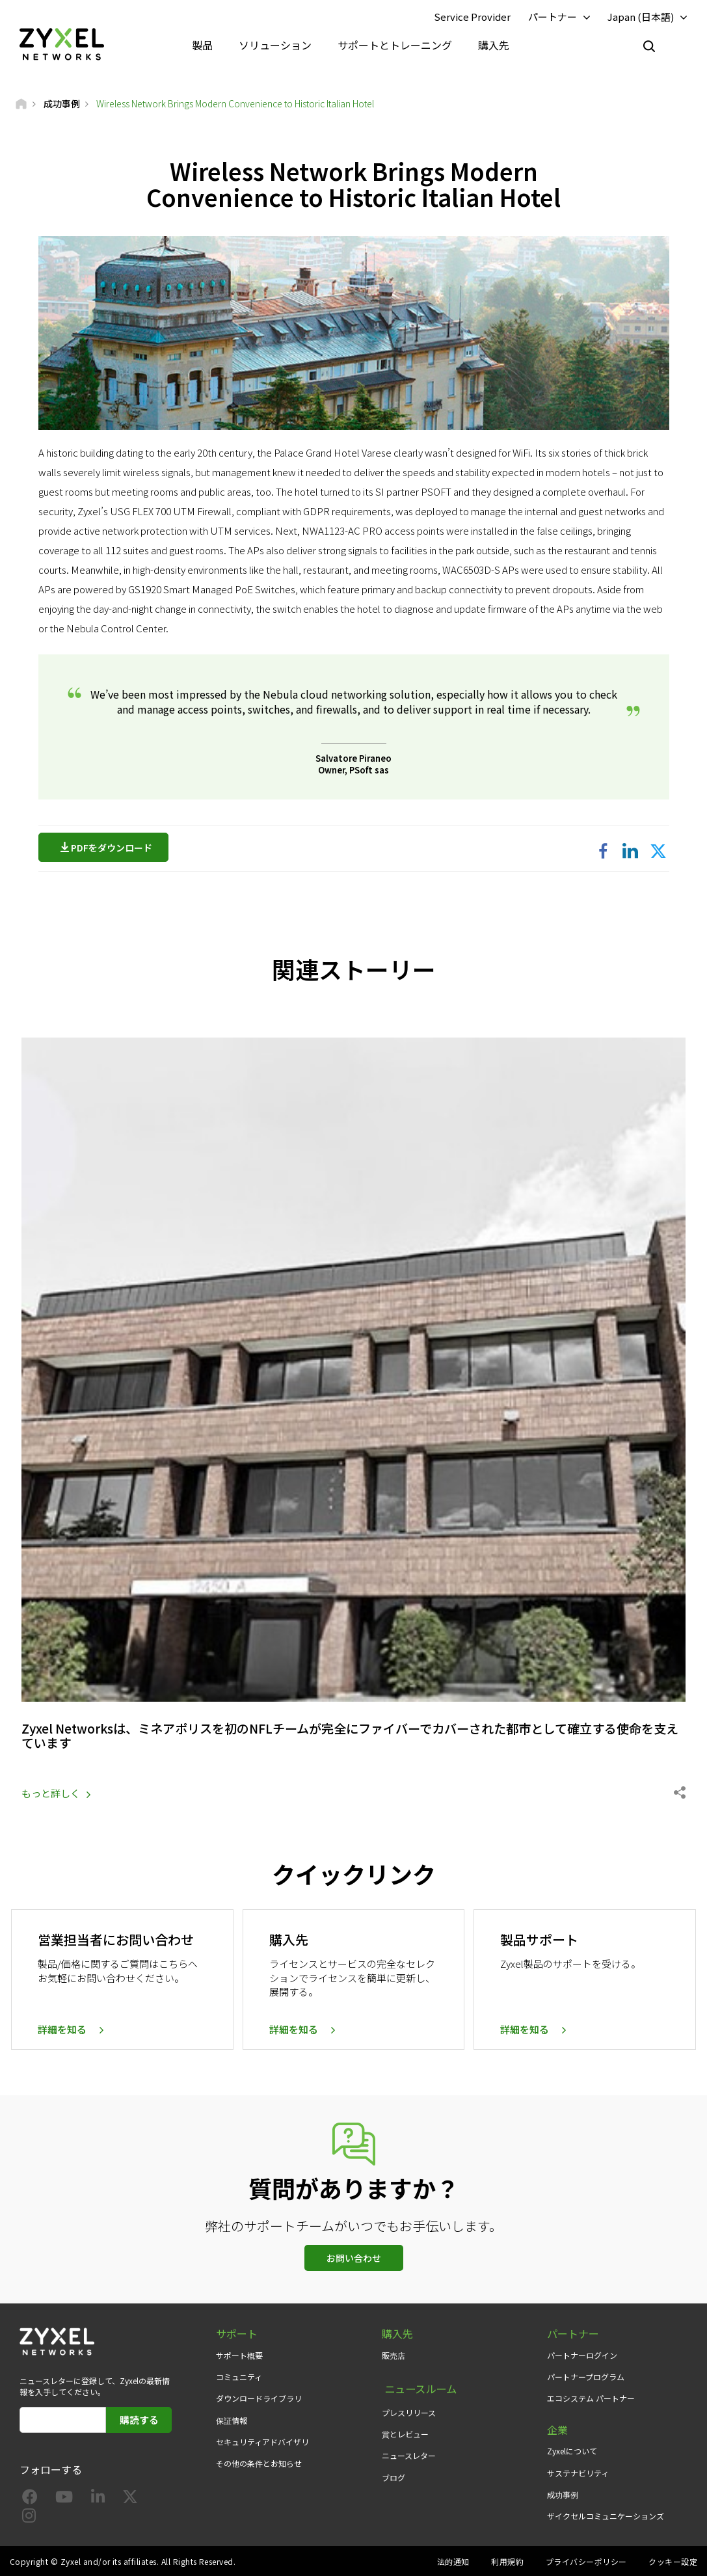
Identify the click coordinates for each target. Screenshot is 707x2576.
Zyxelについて (572, 2449)
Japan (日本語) (640, 17)
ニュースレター (409, 2449)
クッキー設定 (672, 2560)
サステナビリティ (578, 2470)
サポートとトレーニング (395, 45)
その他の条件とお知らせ (259, 2461)
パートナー (552, 17)
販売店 (393, 2353)
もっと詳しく (50, 1792)
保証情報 (231, 2418)
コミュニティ (239, 2375)
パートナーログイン (582, 2353)
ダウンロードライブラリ (259, 2396)
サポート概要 (239, 2353)
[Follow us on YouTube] (64, 2497)
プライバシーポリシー (586, 2560)
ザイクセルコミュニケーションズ (605, 2514)
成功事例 (562, 2493)
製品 (202, 45)
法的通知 (453, 2560)
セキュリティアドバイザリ (262, 2440)
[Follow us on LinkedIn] (98, 2497)
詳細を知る (62, 2028)
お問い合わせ (354, 2256)
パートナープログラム (585, 2375)
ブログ (393, 2470)
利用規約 (507, 2560)
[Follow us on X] (130, 2497)
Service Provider (472, 17)
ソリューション (275, 45)
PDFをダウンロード (115, 849)
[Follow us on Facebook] (30, 2497)
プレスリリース (409, 2406)
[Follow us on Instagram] (29, 2515)
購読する (139, 2418)
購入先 (493, 45)
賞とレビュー (405, 2428)
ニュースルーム (418, 2385)
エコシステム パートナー (591, 2396)
